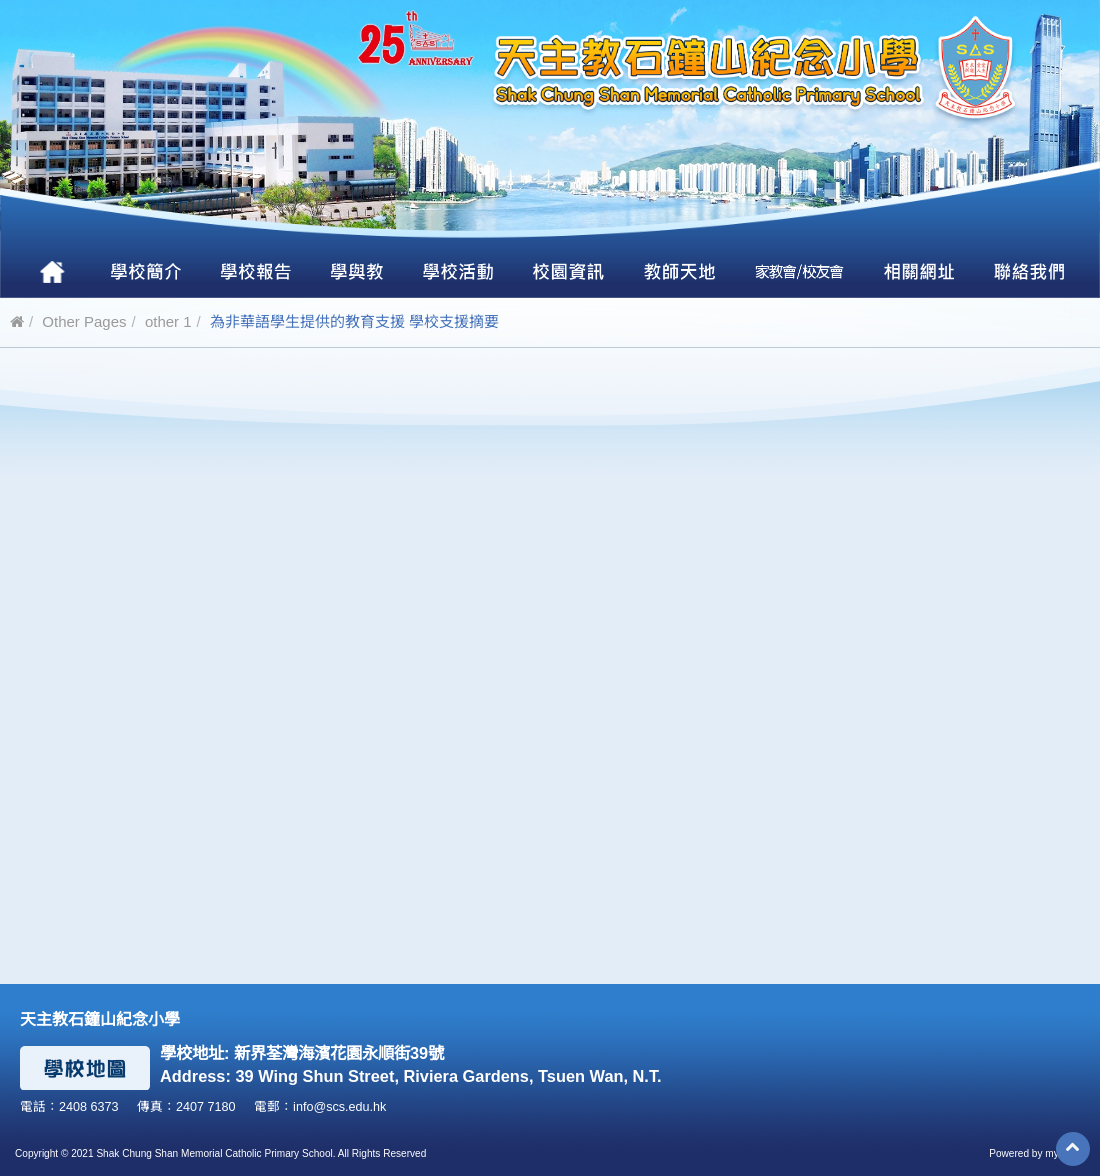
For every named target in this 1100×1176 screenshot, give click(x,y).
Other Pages (84, 321)
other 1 (168, 321)
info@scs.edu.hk (339, 1107)
